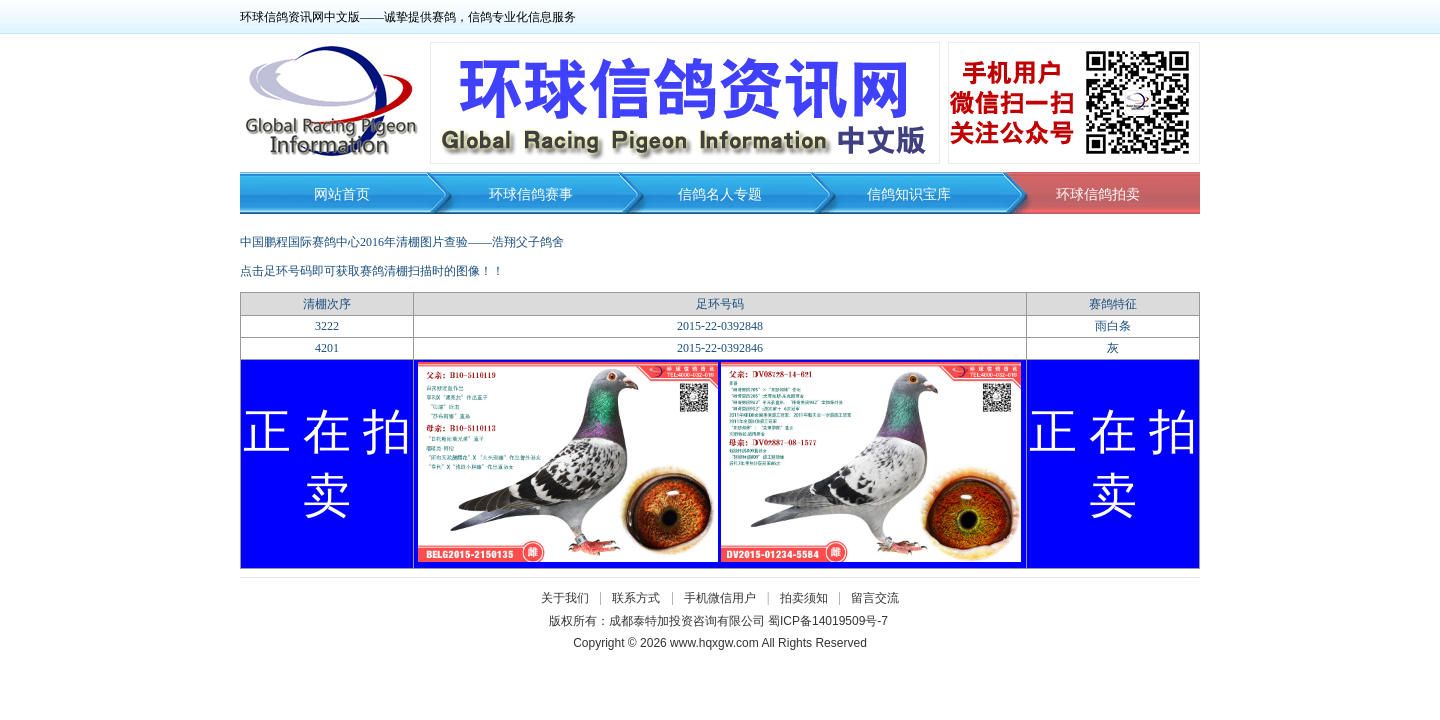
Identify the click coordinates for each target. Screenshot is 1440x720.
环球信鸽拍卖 (1098, 194)
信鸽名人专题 (720, 194)
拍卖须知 (809, 598)
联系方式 (636, 598)
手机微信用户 (720, 598)
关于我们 (565, 598)
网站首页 (342, 194)
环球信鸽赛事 (531, 194)
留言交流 (875, 598)
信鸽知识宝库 (909, 194)
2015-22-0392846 (720, 348)
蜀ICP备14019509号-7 (828, 621)
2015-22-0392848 (720, 326)
